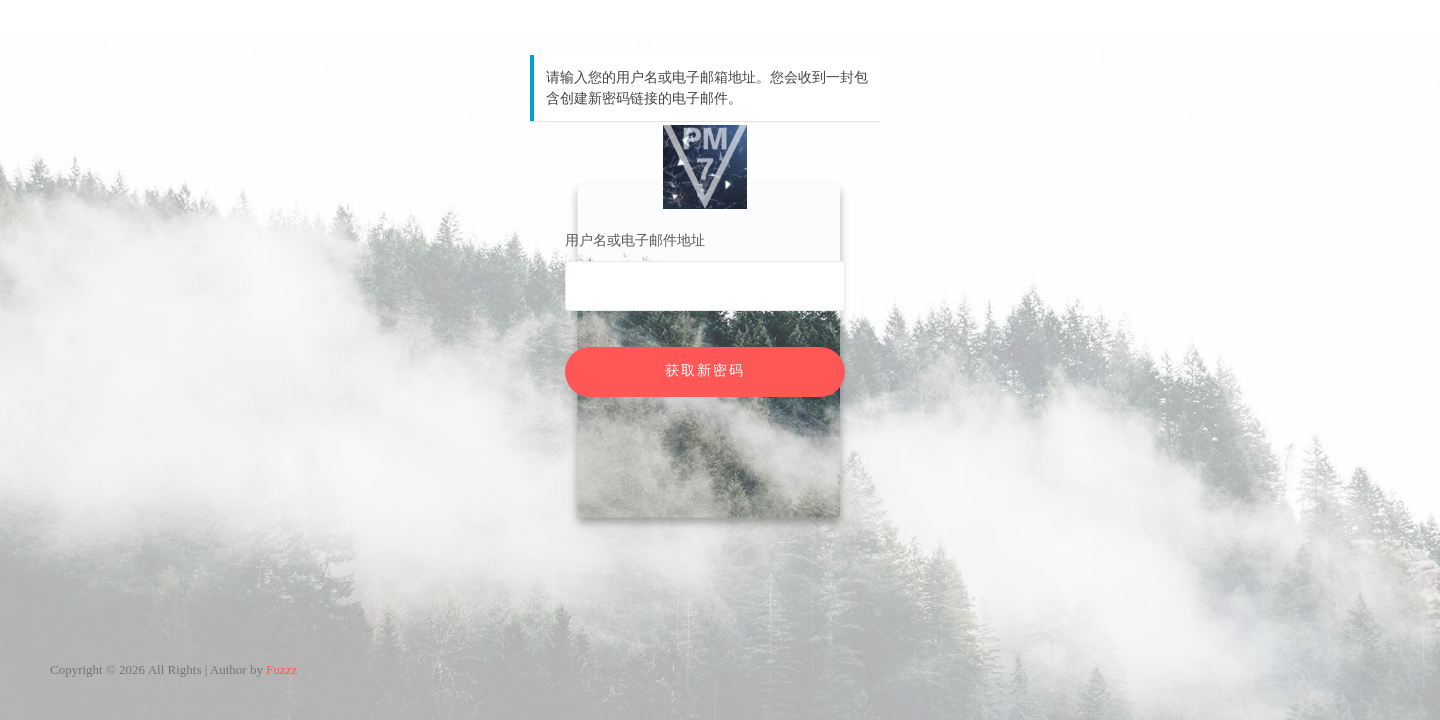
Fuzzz (281, 669)
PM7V (705, 167)
